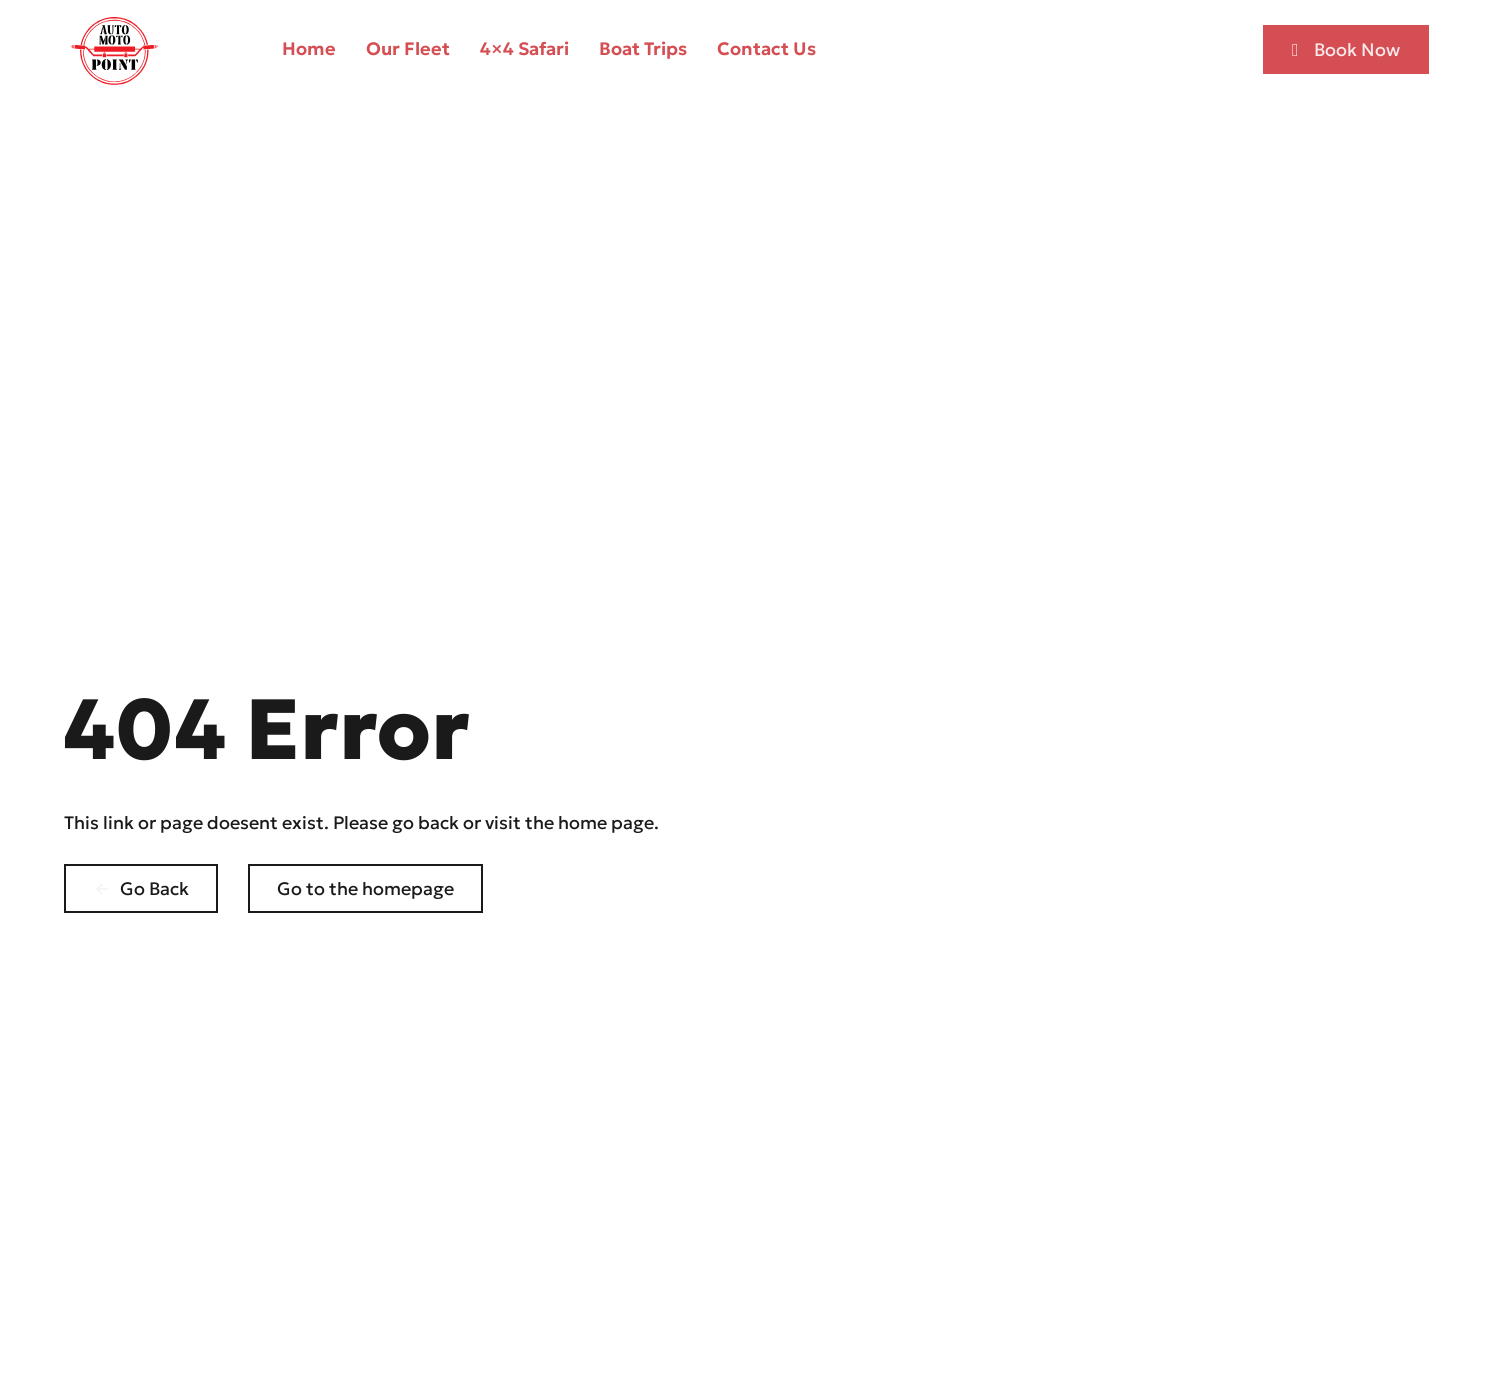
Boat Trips (643, 48)
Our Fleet (408, 48)
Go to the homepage (365, 888)
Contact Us (766, 48)
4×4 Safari (524, 48)
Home (309, 48)
